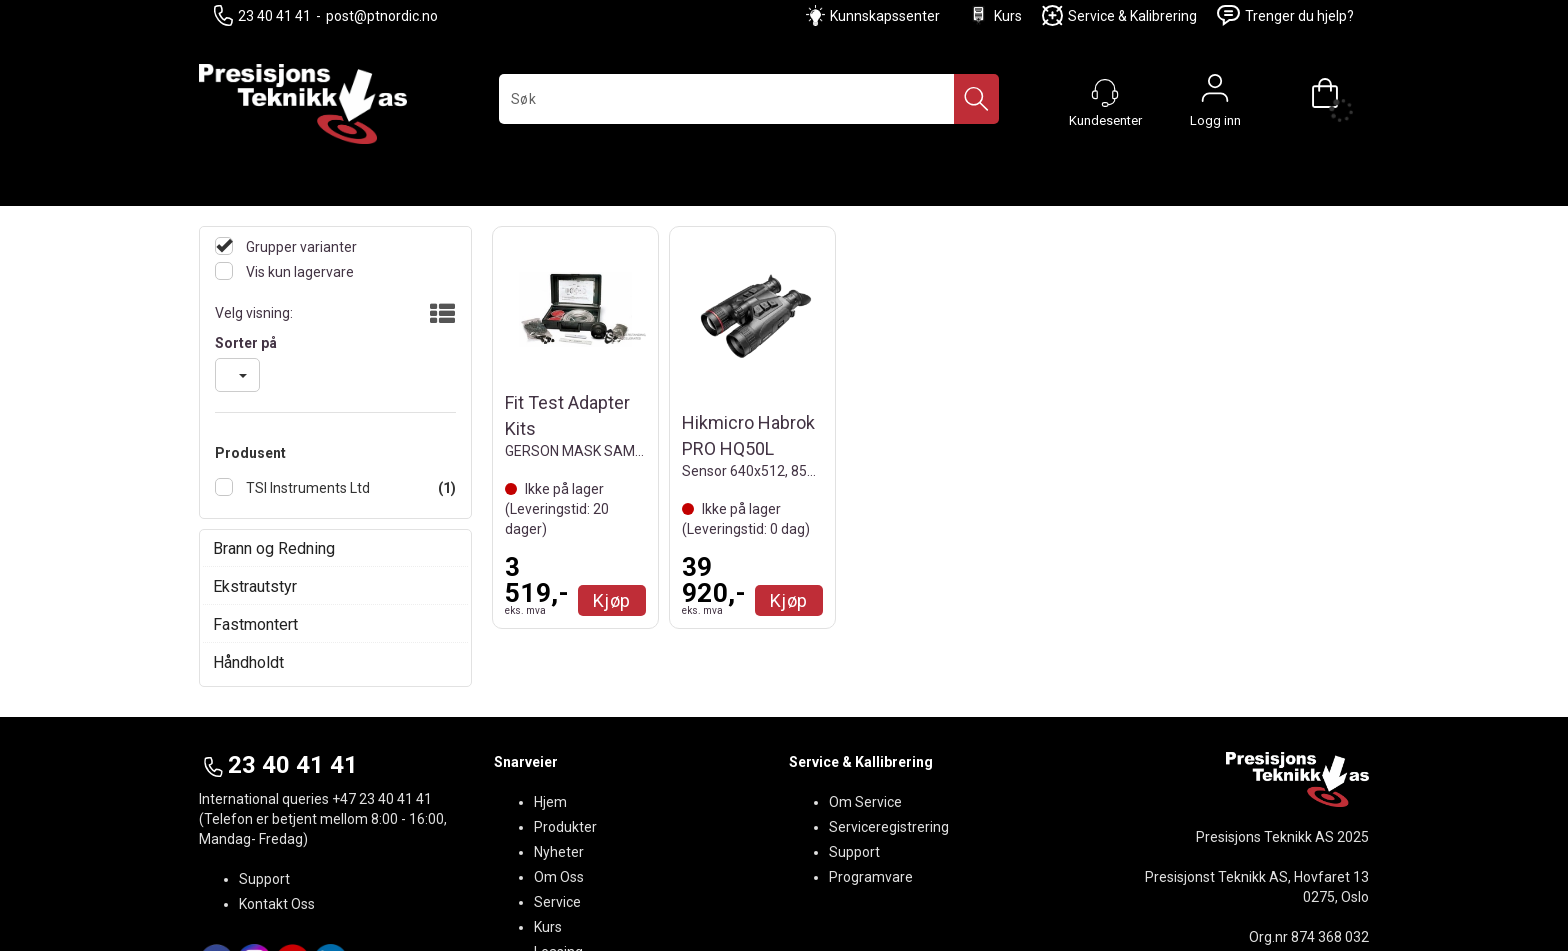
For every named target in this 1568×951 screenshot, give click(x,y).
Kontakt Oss (277, 904)
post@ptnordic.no (382, 16)
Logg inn (1215, 93)
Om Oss (559, 877)
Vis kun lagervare (298, 272)
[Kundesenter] (1105, 93)
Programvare (871, 877)
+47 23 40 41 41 (382, 799)
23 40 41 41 (262, 15)
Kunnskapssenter (885, 16)
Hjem (550, 802)
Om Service (865, 802)
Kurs (995, 15)
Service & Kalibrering (1119, 15)
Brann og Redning (274, 548)
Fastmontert (255, 624)
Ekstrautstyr (255, 586)
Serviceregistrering (889, 827)
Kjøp (612, 600)
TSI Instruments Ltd (306, 488)
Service (557, 902)
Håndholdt (248, 662)
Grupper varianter (300, 247)
